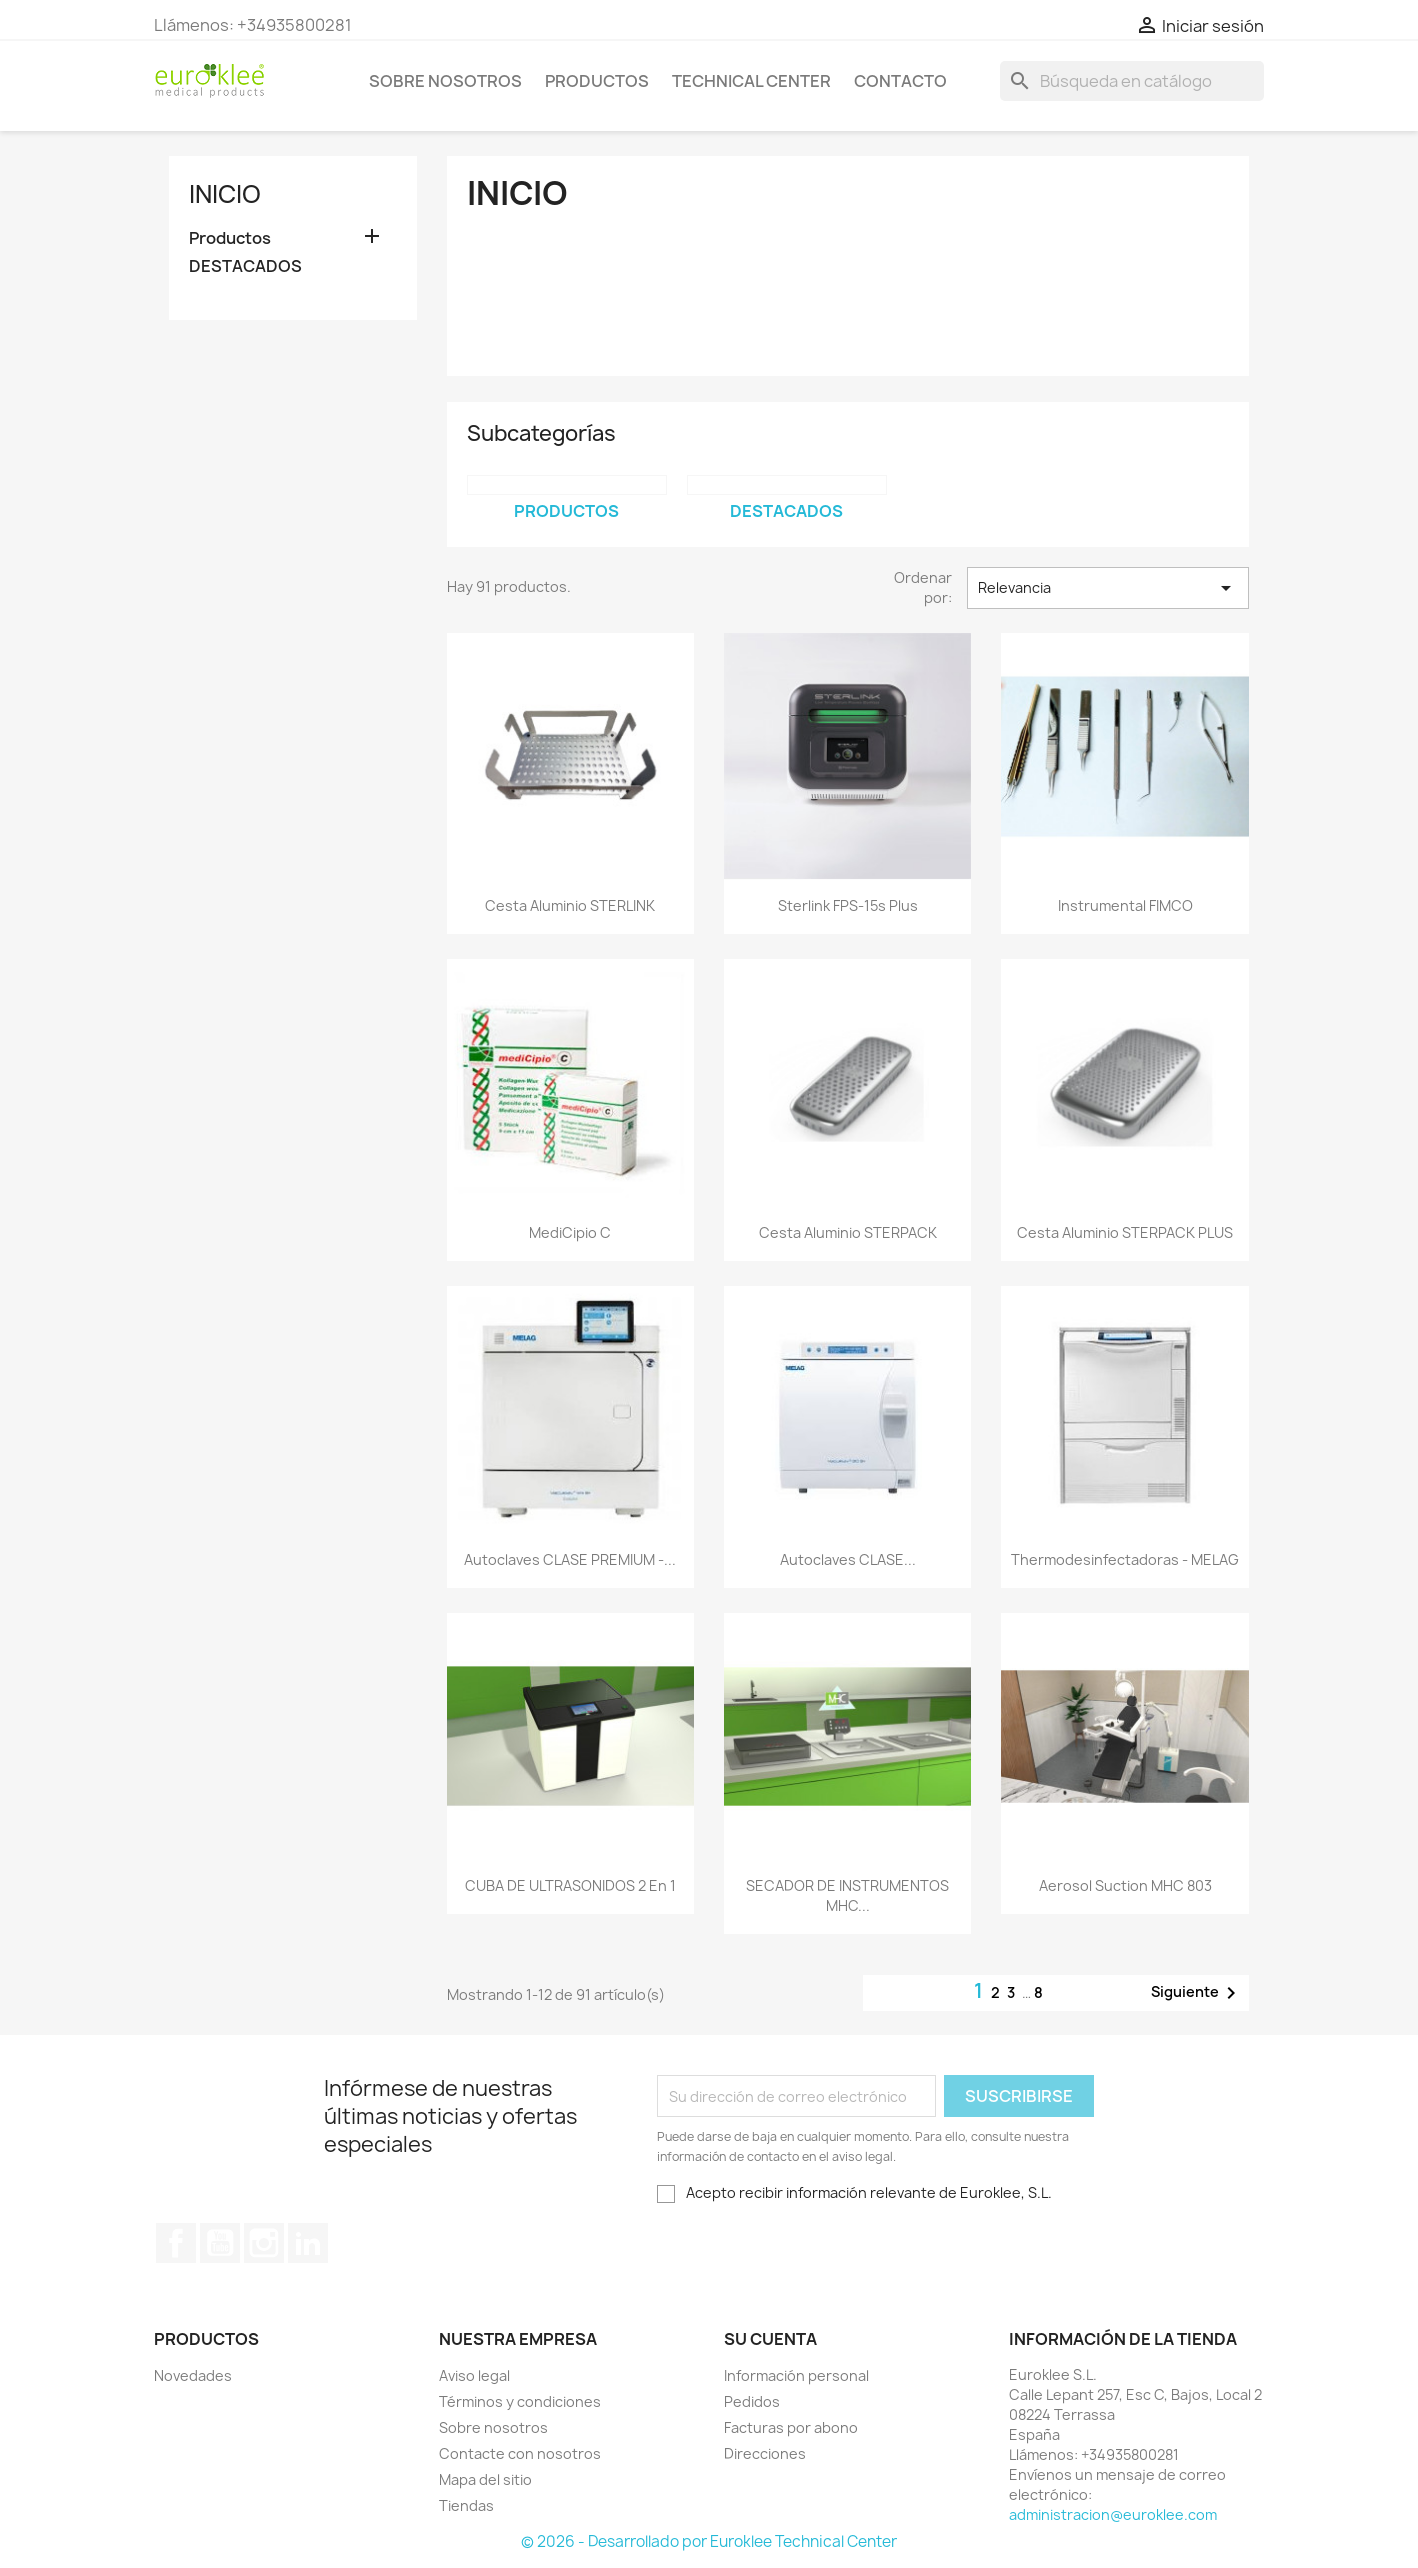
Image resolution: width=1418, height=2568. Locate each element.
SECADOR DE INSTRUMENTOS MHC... (847, 1895)
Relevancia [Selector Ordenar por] (1108, 588)
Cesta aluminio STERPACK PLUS (1125, 1232)
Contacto (900, 81)
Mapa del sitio (485, 2479)
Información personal (796, 2375)
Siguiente (1197, 1993)
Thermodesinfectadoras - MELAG (1125, 1559)
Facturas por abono (791, 2427)
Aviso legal (474, 2375)
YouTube (220, 2243)
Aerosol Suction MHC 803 (1125, 1885)
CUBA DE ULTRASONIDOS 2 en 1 (570, 1885)
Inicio (225, 194)
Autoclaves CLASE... (848, 1559)
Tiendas (466, 2505)
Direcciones (765, 2453)
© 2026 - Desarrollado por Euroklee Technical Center (709, 2541)
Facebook (176, 2243)
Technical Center (751, 81)
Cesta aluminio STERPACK (848, 1232)
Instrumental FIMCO (1125, 905)
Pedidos (752, 2401)
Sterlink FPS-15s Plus (848, 905)
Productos (597, 81)
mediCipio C (570, 1232)
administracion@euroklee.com (1113, 2514)
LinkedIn (308, 2243)
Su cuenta (770, 2339)
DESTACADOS (245, 266)
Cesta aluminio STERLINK (570, 905)
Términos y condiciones (520, 2401)
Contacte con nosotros (520, 2453)
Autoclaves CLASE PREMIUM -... (570, 1559)
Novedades (193, 2375)
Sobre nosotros (445, 81)
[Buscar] (1132, 81)
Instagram (264, 2243)
